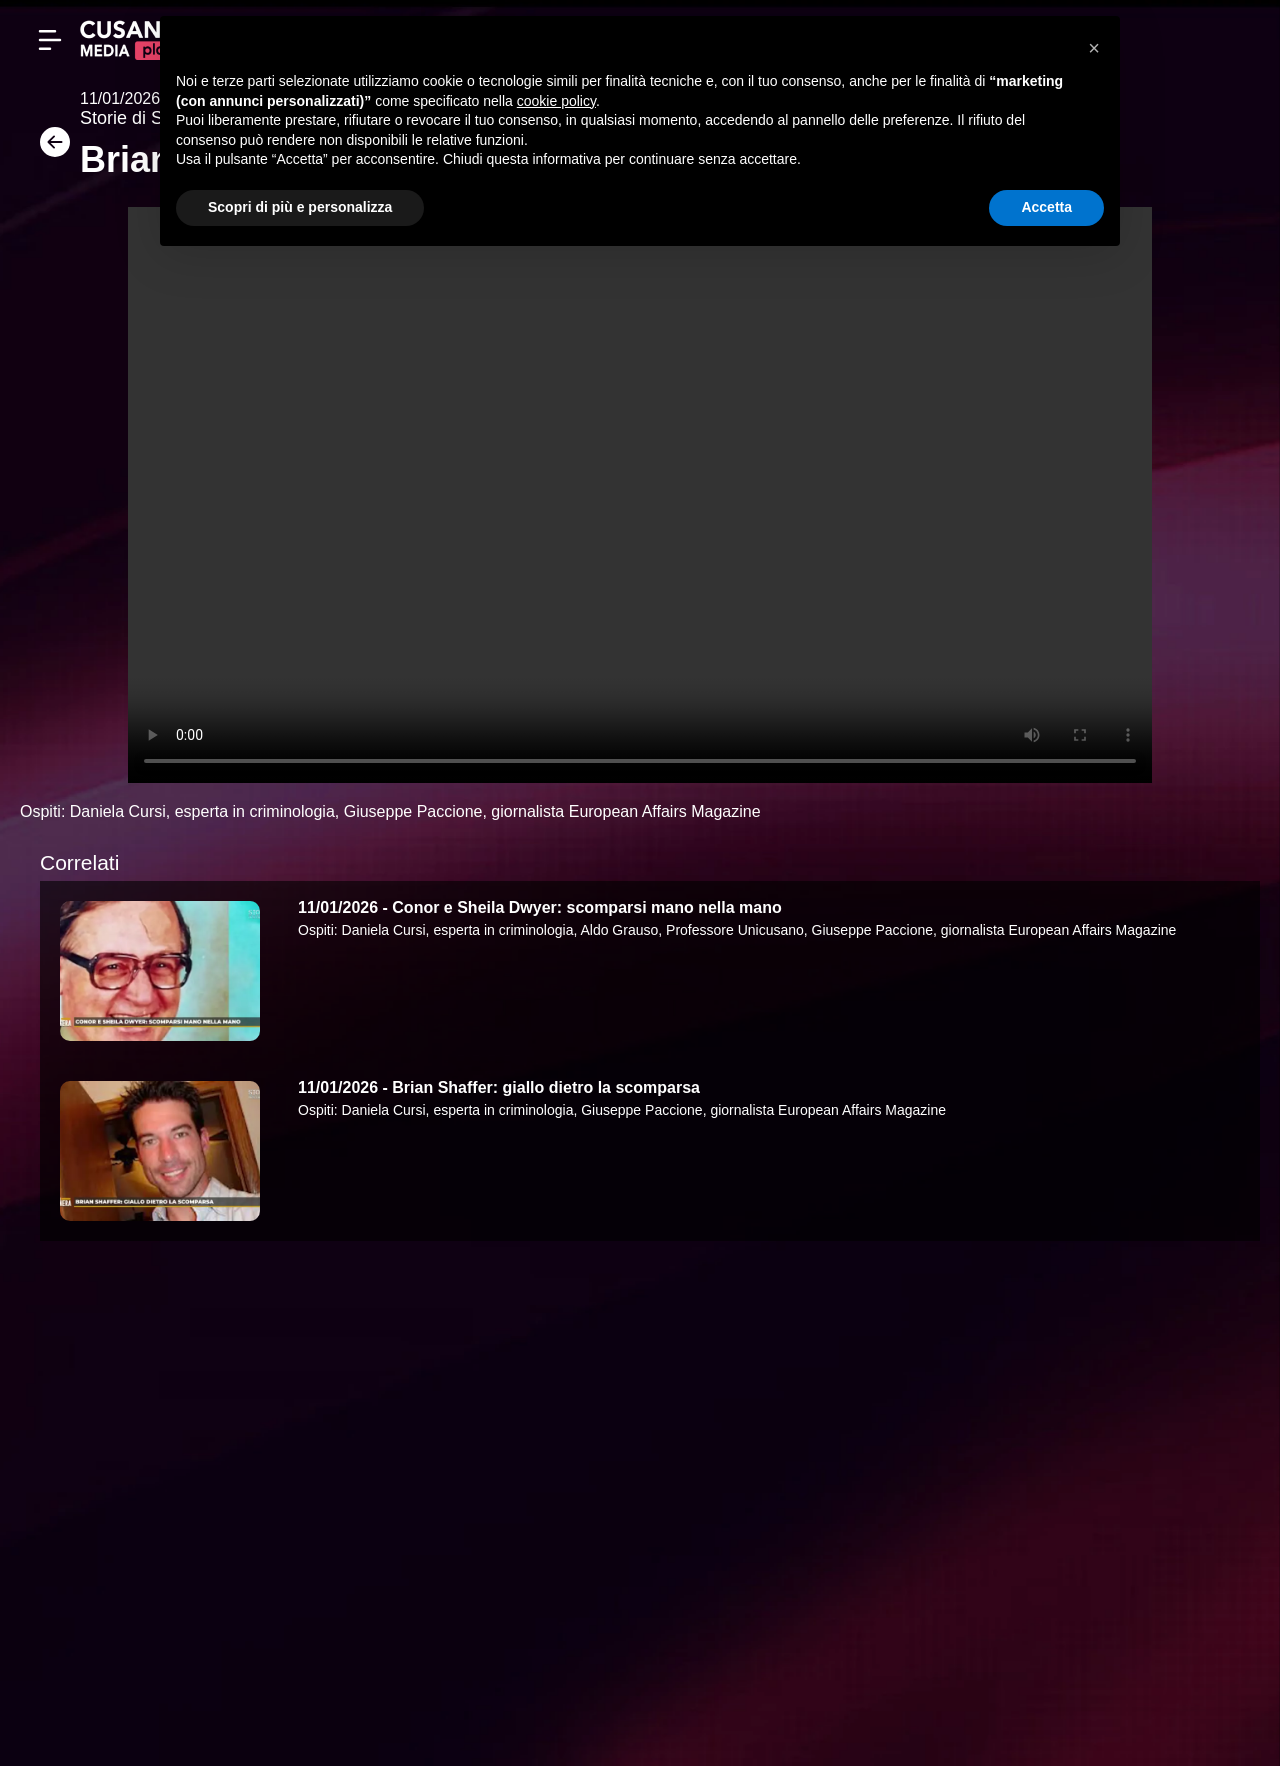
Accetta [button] (1046, 207)
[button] (1094, 48)
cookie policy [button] (556, 101)
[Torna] (50, 148)
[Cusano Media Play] (130, 40)
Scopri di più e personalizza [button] (300, 207)
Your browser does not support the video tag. (640, 495)
